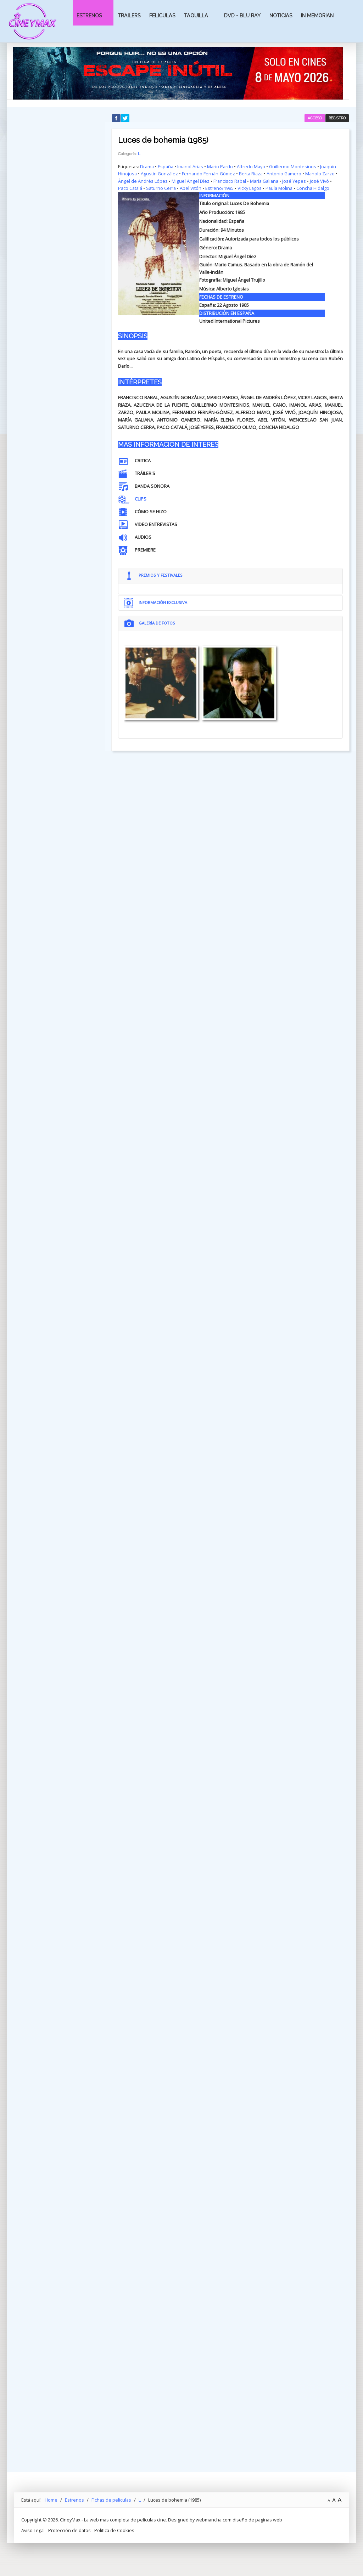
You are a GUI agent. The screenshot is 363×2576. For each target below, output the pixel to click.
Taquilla (196, 15)
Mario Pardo (220, 166)
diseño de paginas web (257, 2531)
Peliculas (162, 15)
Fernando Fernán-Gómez (209, 173)
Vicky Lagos (250, 188)
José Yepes (294, 181)
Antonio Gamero (284, 173)
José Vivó (319, 181)
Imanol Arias (190, 166)
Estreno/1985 (219, 188)
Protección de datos (69, 2541)
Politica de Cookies (114, 2541)
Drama (147, 166)
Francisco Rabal (229, 181)
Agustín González (159, 173)
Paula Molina (279, 188)
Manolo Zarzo (321, 173)
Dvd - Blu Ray (242, 15)
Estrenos (89, 15)
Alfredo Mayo (251, 166)
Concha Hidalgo (312, 188)
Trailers (129, 15)
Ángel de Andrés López (143, 181)
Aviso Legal (33, 2541)
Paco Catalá (130, 188)
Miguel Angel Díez (191, 181)
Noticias (280, 15)
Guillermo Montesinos (293, 166)
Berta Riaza (251, 173)
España (165, 166)
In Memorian (317, 15)
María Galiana (264, 181)
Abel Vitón (190, 188)
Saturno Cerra (161, 188)
